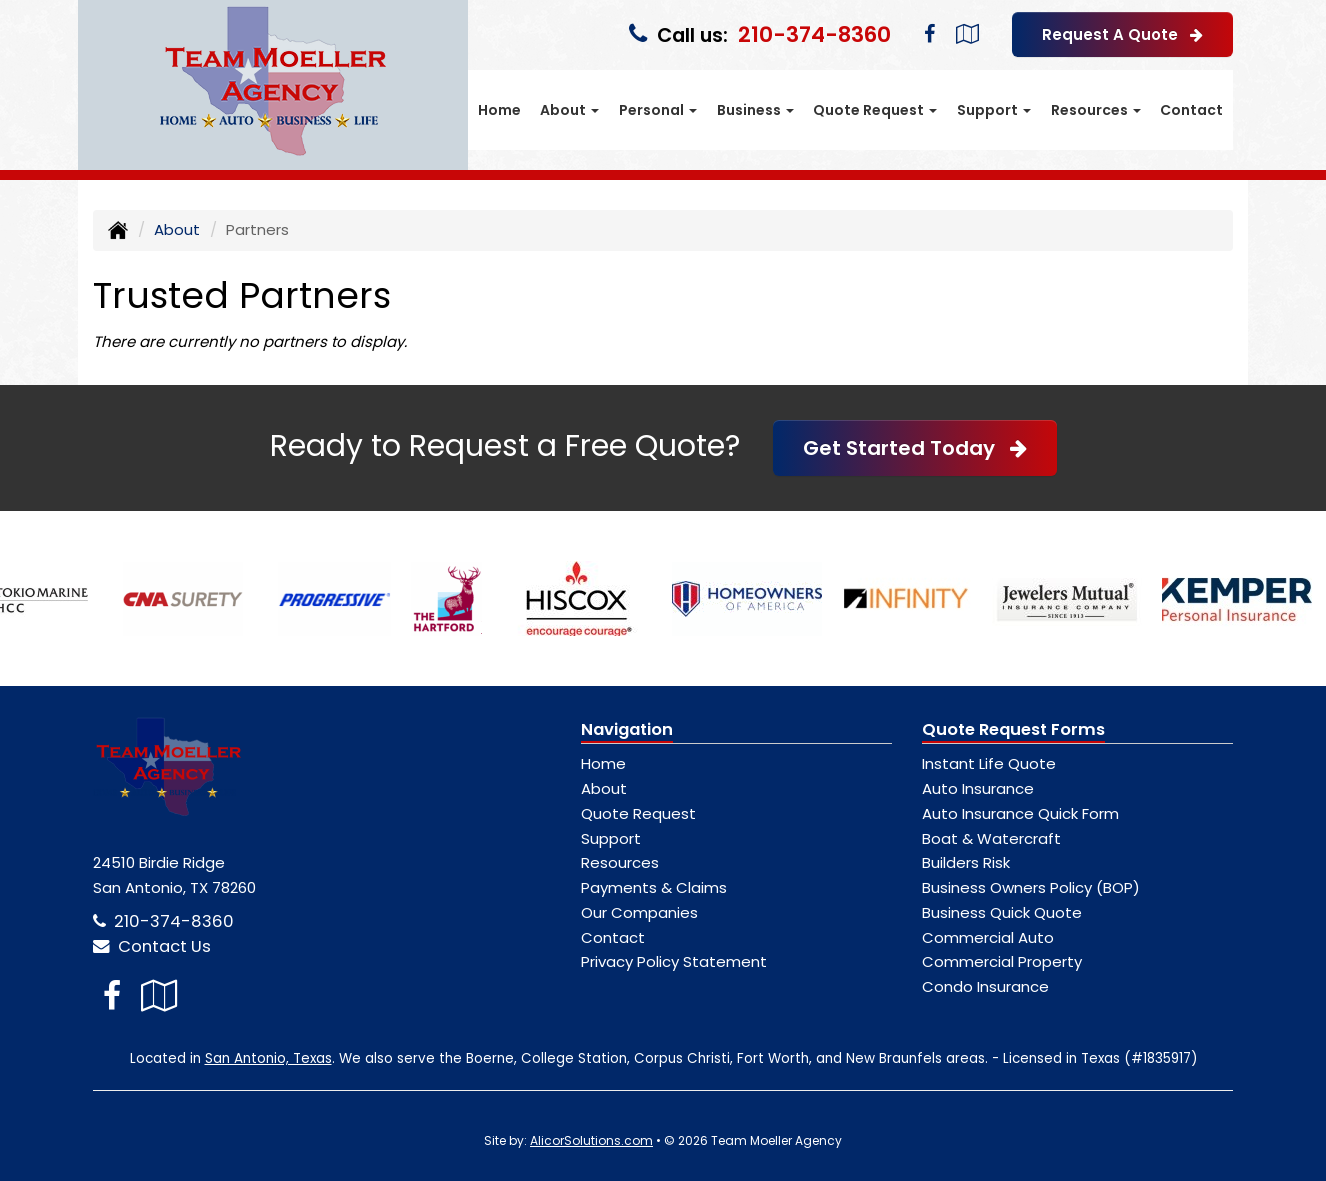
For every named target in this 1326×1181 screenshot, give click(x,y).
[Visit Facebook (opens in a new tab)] (929, 34)
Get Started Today (915, 448)
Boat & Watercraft (991, 838)
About (177, 229)
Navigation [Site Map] (627, 729)
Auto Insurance (978, 788)
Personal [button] (658, 110)
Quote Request (638, 813)
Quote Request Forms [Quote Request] (1013, 729)
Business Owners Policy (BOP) (1031, 887)
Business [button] (755, 110)
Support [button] (994, 110)
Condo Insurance (985, 986)
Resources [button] (1096, 110)
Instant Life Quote (989, 763)
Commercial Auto (988, 937)
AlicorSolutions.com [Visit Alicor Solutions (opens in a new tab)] (591, 1140)
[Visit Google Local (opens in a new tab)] (967, 34)
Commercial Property (1002, 961)
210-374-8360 (814, 34)
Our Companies (639, 912)
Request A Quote (1122, 34)
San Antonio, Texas (268, 1058)
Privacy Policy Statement (674, 961)
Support (611, 838)
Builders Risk (966, 862)
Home (499, 110)
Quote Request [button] (875, 110)
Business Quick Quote (1002, 912)
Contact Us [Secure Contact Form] (152, 946)
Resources (620, 862)
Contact (1191, 110)
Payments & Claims (654, 887)
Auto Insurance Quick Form (1020, 813)
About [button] (569, 110)
